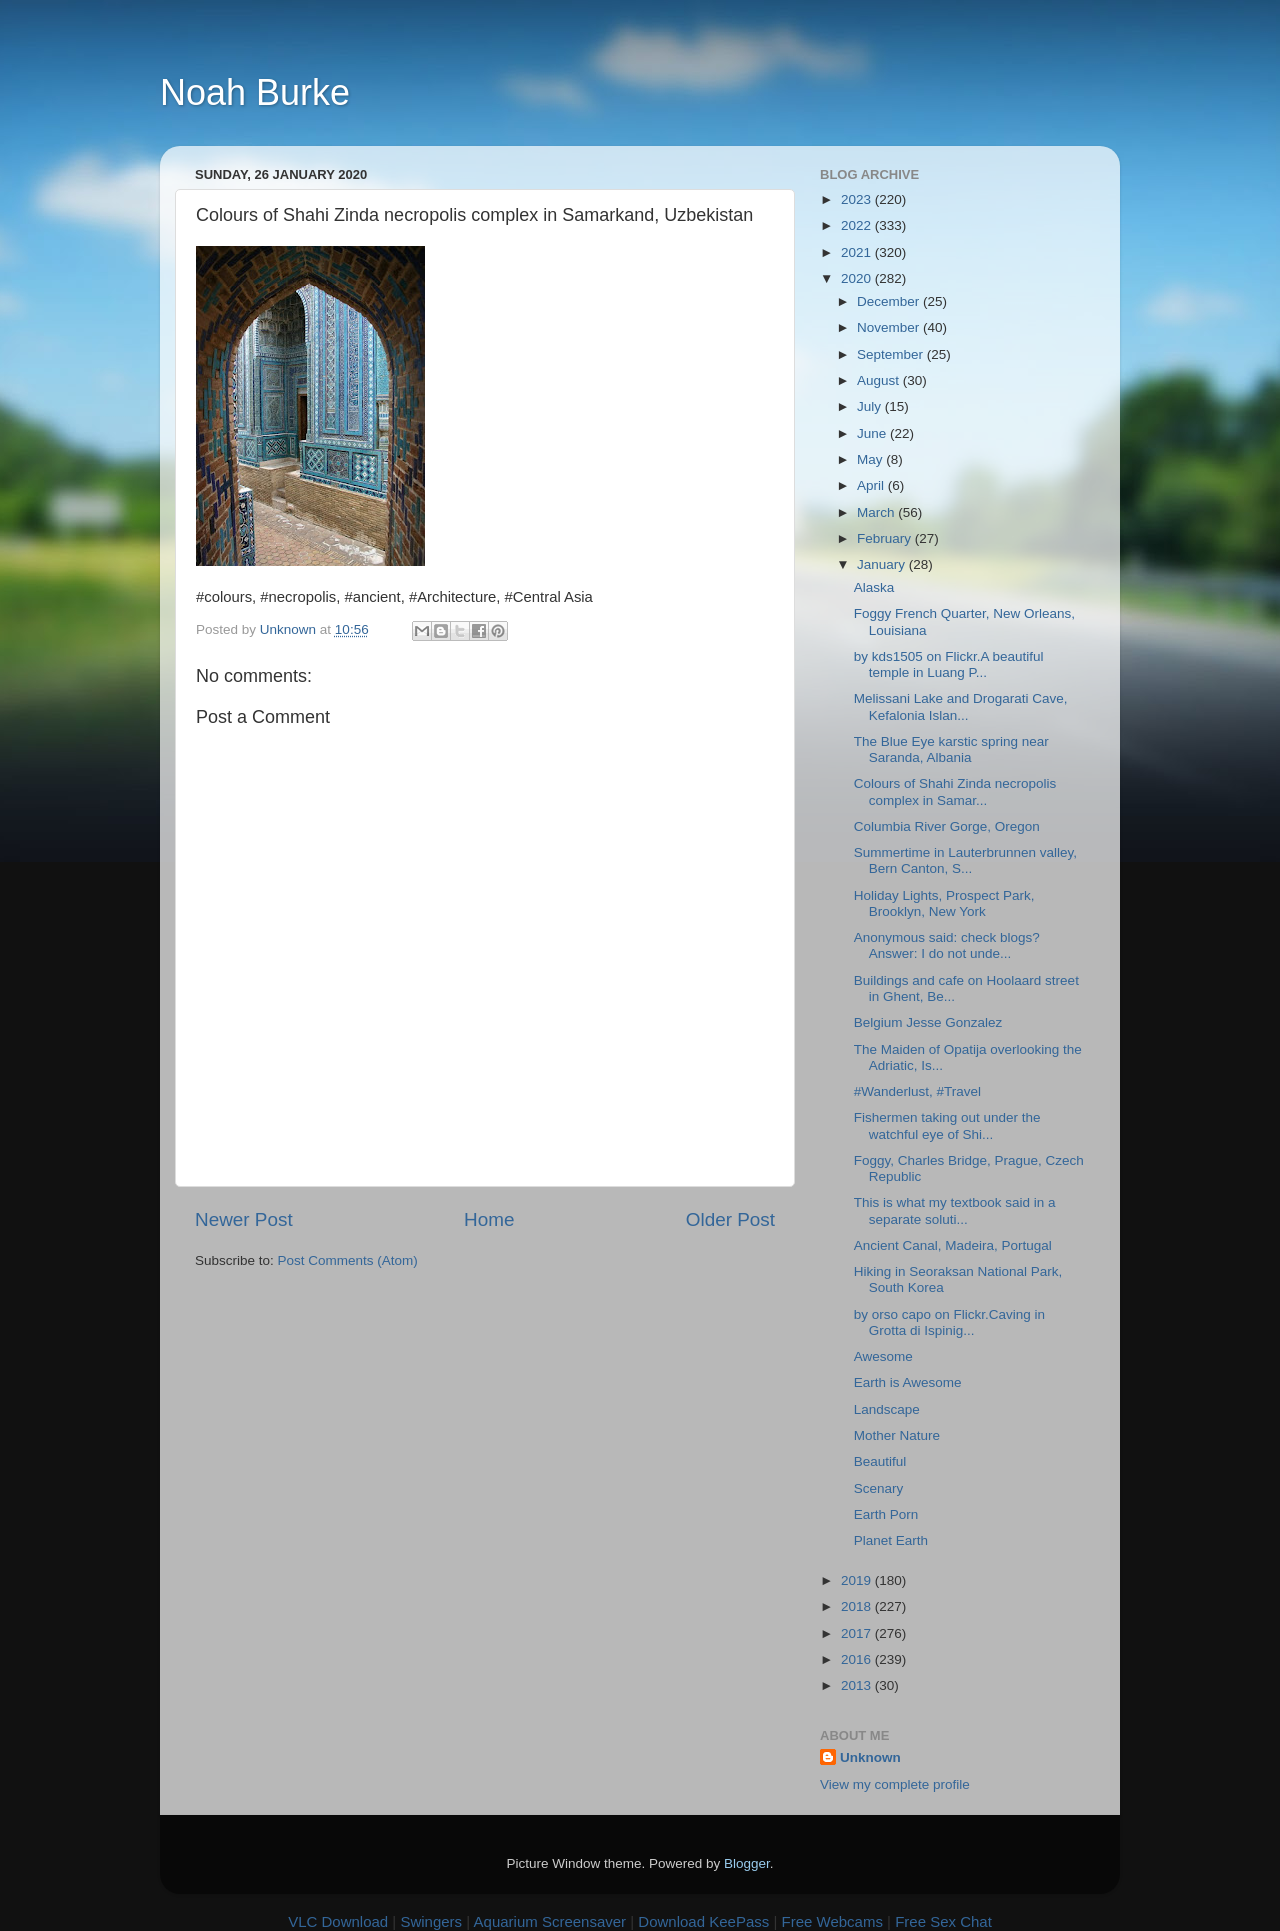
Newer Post (244, 1219)
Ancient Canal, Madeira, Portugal (953, 1245)
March (877, 512)
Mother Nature (897, 1435)
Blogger (747, 1863)
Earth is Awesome (908, 1382)
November (890, 327)
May (871, 459)
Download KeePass (703, 1921)
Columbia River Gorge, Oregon (947, 826)
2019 (858, 1580)
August (880, 380)
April (872, 485)
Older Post (730, 1219)
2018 (858, 1606)
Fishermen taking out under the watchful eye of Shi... (947, 1125)
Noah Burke (255, 92)
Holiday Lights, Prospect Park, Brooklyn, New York (944, 903)
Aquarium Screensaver (550, 1921)
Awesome (883, 1356)
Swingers (431, 1921)
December (890, 301)
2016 (858, 1659)
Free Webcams (832, 1921)
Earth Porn (886, 1514)
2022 (858, 225)
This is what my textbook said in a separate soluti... (955, 1210)
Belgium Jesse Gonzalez (928, 1022)
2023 (858, 199)
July (871, 406)
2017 (858, 1633)
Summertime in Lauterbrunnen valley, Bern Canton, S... (965, 860)
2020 (858, 278)
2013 (858, 1685)
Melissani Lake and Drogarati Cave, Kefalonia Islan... (961, 706)
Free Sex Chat (943, 1921)
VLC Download (338, 1921)
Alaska (874, 587)
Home (489, 1219)
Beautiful (880, 1461)
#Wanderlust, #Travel (917, 1091)
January (883, 564)
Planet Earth (891, 1540)
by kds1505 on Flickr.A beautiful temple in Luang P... (949, 664)
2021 (858, 252)
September (892, 354)
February (886, 538)
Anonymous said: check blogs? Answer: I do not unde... (947, 945)
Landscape (887, 1409)
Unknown (870, 1757)
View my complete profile (895, 1784)
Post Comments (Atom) (348, 1260)
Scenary (879, 1488)
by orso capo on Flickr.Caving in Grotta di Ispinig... (949, 1322)
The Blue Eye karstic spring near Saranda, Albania (951, 749)
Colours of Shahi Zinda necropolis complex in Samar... (955, 791)
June (873, 433)
